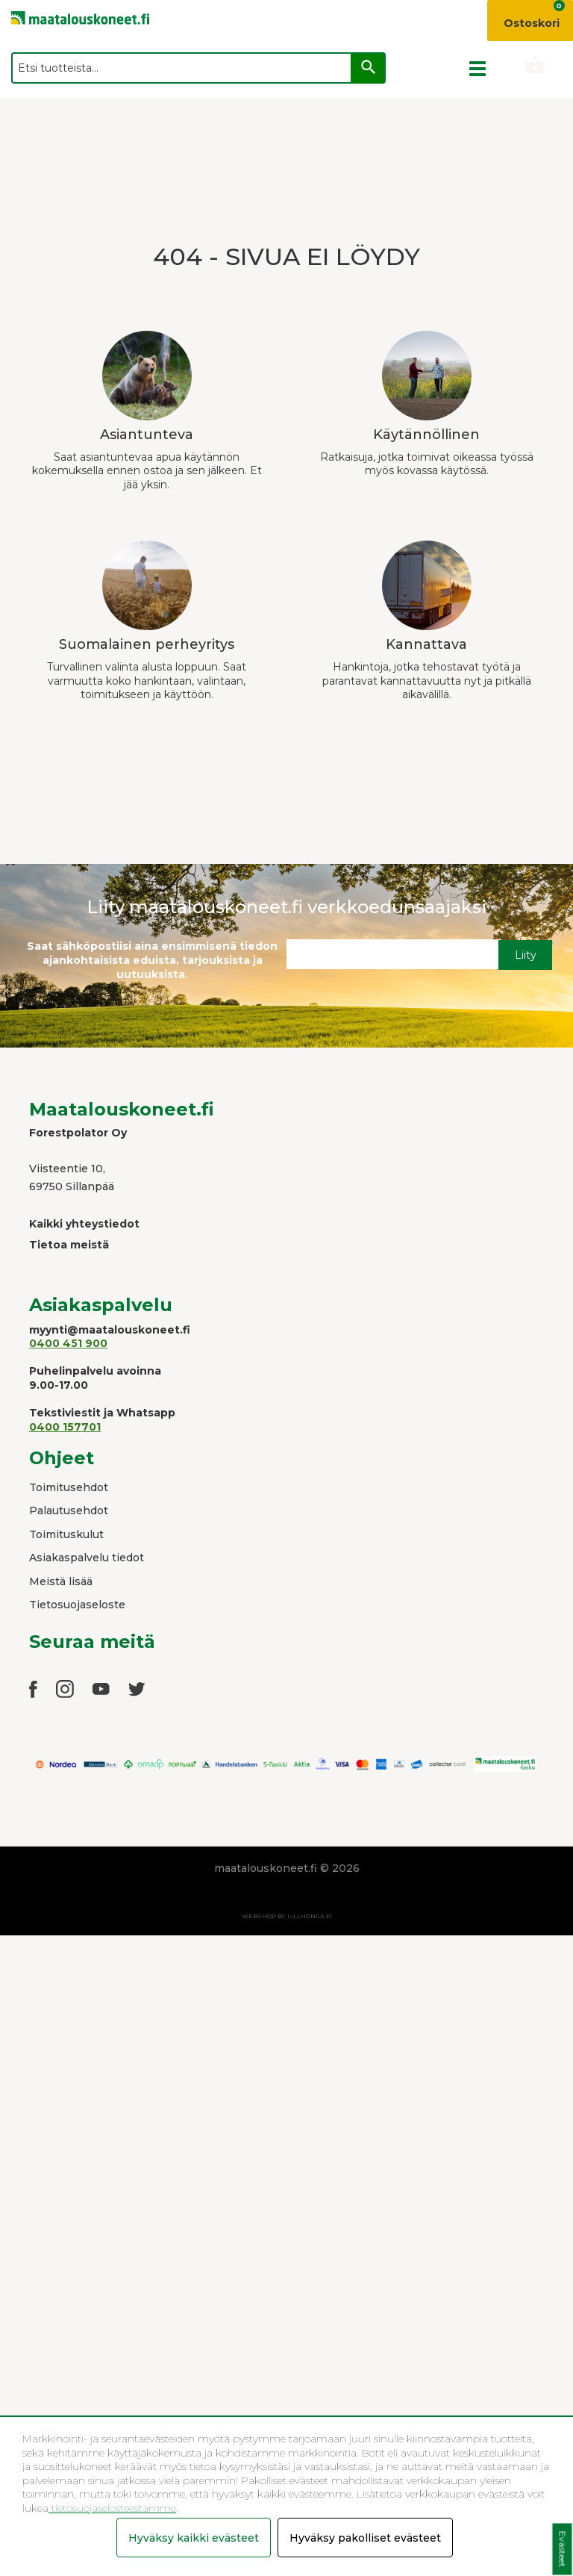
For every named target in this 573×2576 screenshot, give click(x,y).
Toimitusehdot (68, 1487)
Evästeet (562, 2549)
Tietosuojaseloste (77, 1604)
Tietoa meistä (69, 1244)
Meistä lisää (61, 1581)
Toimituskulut (66, 1534)
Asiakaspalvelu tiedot (86, 1557)
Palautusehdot (68, 1510)
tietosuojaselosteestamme (112, 2508)
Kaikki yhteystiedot (84, 1224)
